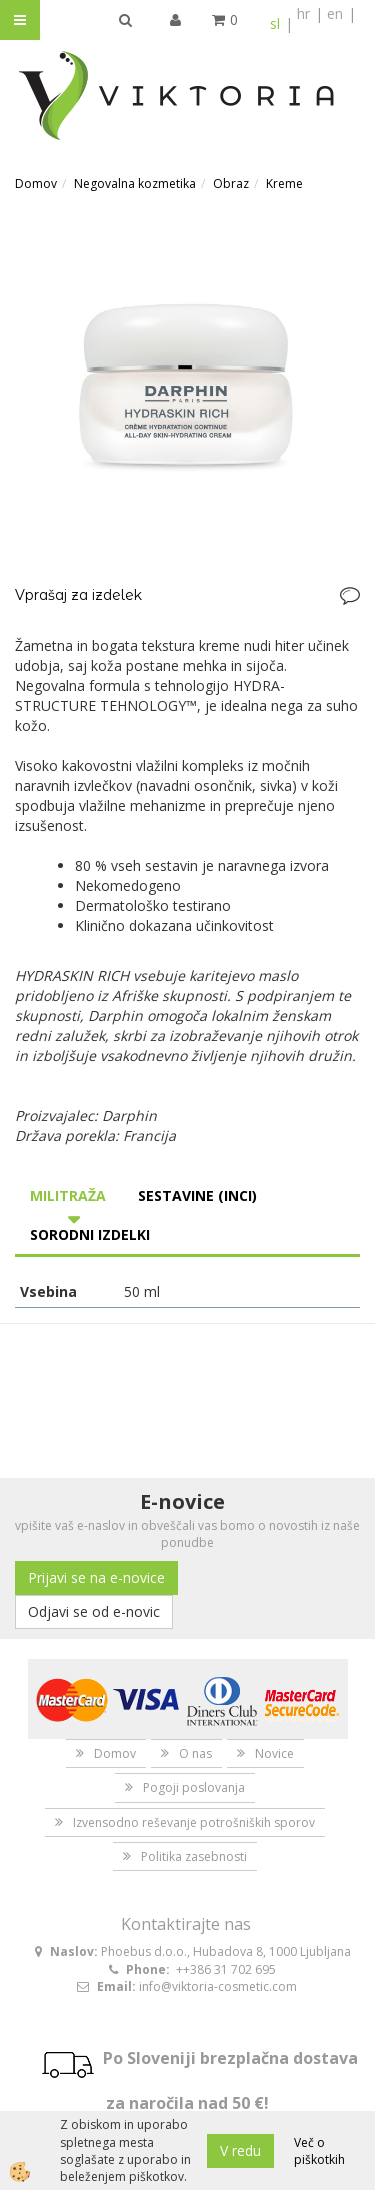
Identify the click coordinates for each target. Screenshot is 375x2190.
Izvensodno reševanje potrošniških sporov (194, 1822)
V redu (240, 2150)
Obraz (231, 183)
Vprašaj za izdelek (78, 595)
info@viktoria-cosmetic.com (218, 1986)
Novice (274, 1753)
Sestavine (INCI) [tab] (197, 1195)
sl (275, 23)
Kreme (284, 183)
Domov (36, 183)
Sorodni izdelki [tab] (90, 1234)
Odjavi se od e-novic (94, 1611)
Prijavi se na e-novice (96, 1577)
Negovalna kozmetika (135, 183)
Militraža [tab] (68, 1195)
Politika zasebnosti (194, 1856)
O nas (195, 1753)
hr (303, 13)
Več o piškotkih (319, 2151)
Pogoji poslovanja (194, 1787)
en (335, 13)
